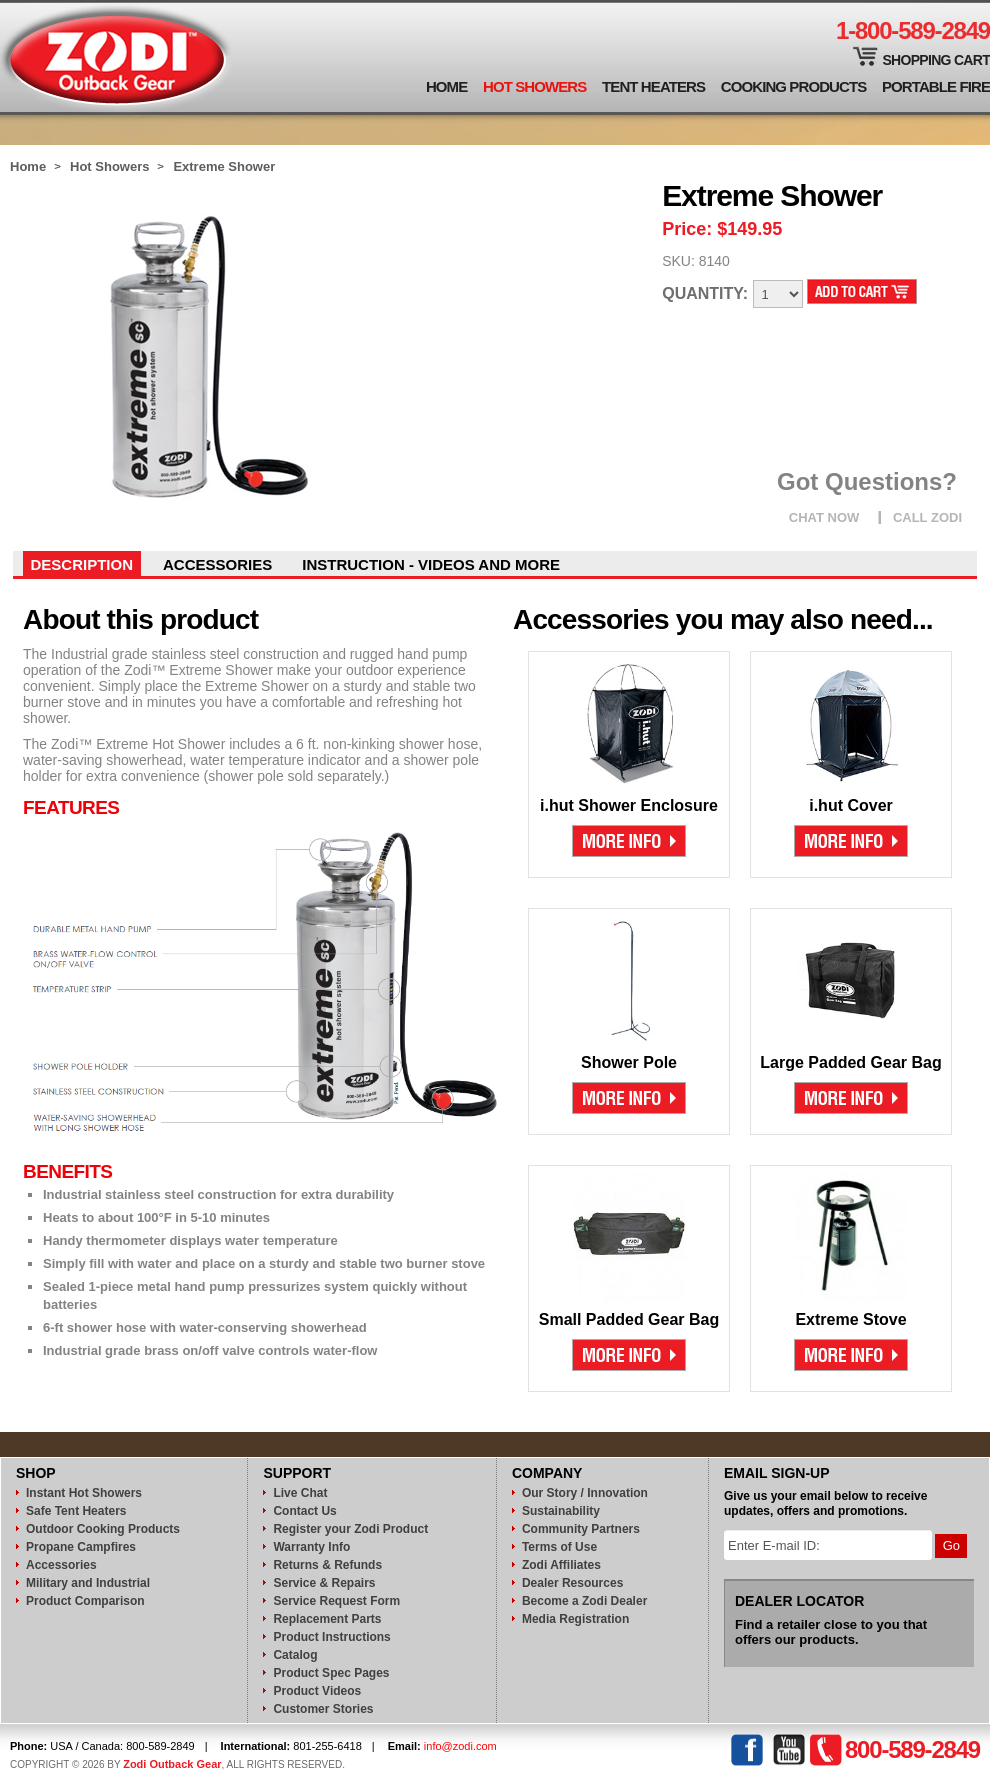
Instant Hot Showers (84, 1493)
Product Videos (317, 1691)
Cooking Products (794, 86)
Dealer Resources (572, 1583)
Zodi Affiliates (561, 1565)
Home (446, 86)
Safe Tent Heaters (76, 1511)
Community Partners (581, 1529)
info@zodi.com (460, 1746)
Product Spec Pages (331, 1673)
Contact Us (304, 1511)
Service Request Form (336, 1601)
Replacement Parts (327, 1619)
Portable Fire (936, 86)
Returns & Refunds (327, 1565)
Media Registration (575, 1619)
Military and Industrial (88, 1583)
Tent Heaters (653, 86)
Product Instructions (331, 1637)
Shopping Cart (936, 60)
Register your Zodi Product (350, 1529)
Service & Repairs (324, 1583)
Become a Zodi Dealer (584, 1601)
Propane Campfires (81, 1547)
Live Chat (300, 1493)
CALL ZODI (927, 517)
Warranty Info (311, 1547)
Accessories (217, 564)
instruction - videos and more (431, 564)
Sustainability (561, 1511)
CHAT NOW (824, 517)
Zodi (116, 57)
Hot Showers (534, 86)
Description (82, 564)
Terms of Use (559, 1547)
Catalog (295, 1655)
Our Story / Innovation (585, 1493)
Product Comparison (85, 1601)
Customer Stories (323, 1709)
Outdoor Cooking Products (103, 1529)
